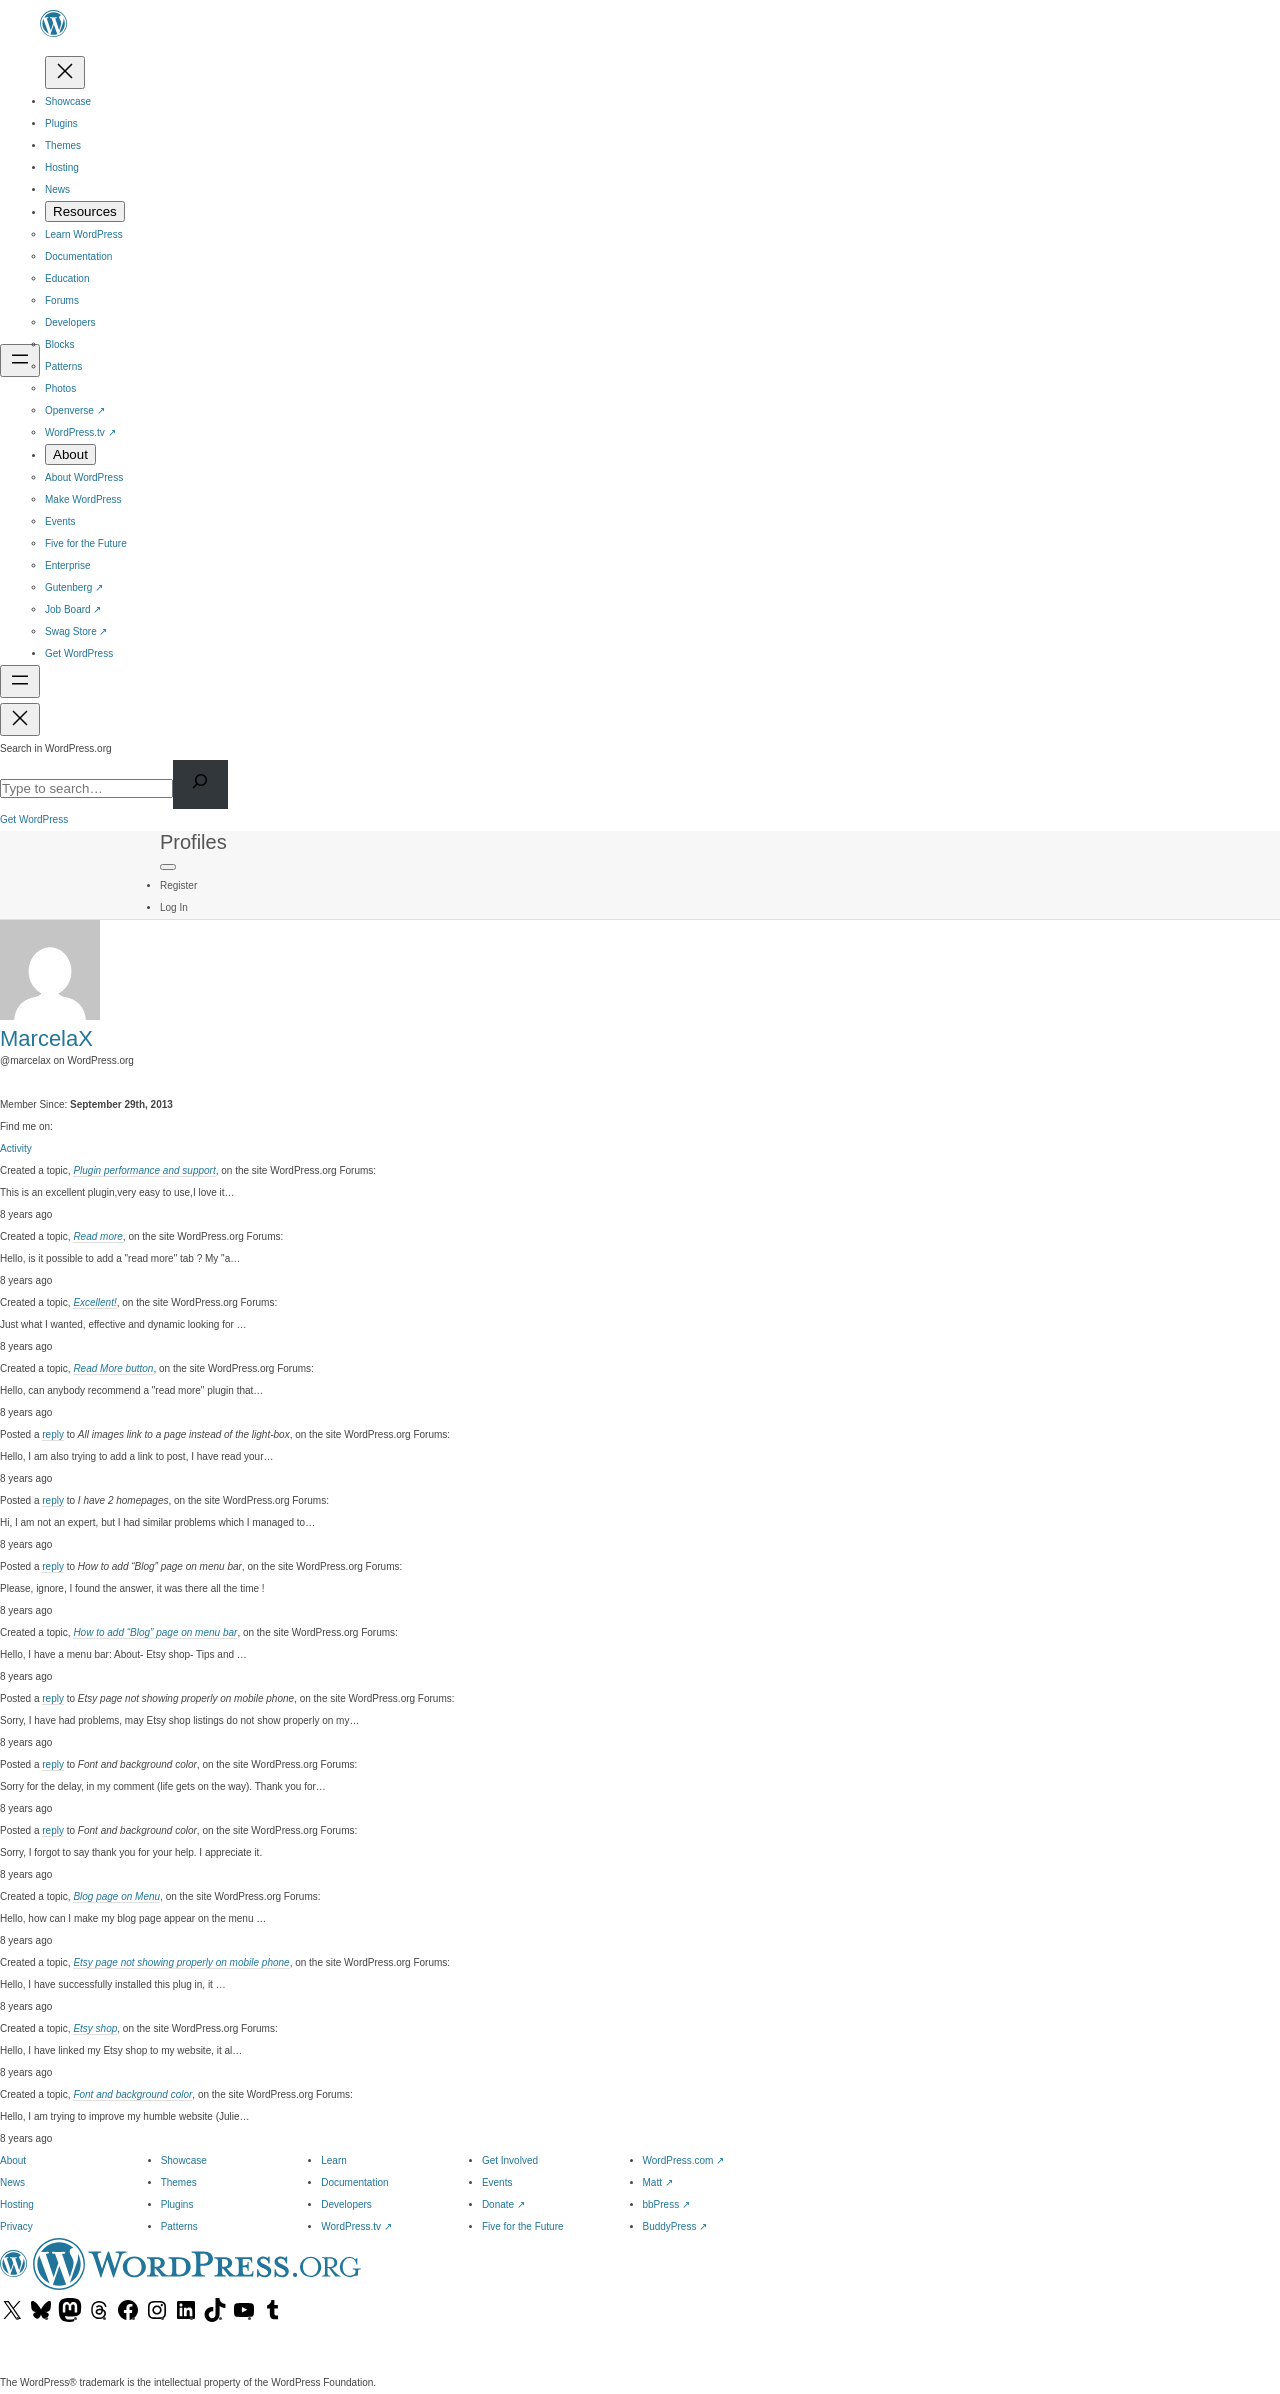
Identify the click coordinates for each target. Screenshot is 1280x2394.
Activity (16, 1148)
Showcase (184, 2160)
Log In (174, 907)
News (12, 2182)
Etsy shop (95, 2028)
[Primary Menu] (168, 867)
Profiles (193, 842)
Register (178, 885)
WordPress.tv (356, 2226)
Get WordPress (34, 819)
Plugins (177, 2204)
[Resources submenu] (85, 211)
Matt (658, 2182)
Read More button (113, 1368)
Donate (503, 2204)
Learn (334, 2160)
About (13, 2160)
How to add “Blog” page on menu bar (155, 1632)
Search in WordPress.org (56, 748)
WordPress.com (684, 2160)
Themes (179, 2182)
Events (497, 2182)
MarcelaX (46, 1038)
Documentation (354, 2182)
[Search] (200, 784)
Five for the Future (523, 2226)
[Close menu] (65, 72)
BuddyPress (675, 2226)
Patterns (179, 2226)
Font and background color (132, 2094)
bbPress (666, 2204)
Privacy (16, 2226)
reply (53, 1434)
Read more (97, 1236)
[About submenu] (70, 454)
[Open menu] (20, 360)
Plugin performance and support (144, 1170)
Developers (346, 2204)
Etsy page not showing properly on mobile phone (181, 1962)
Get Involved (510, 2160)
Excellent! (94, 1302)
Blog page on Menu (116, 1896)
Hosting (17, 2204)
